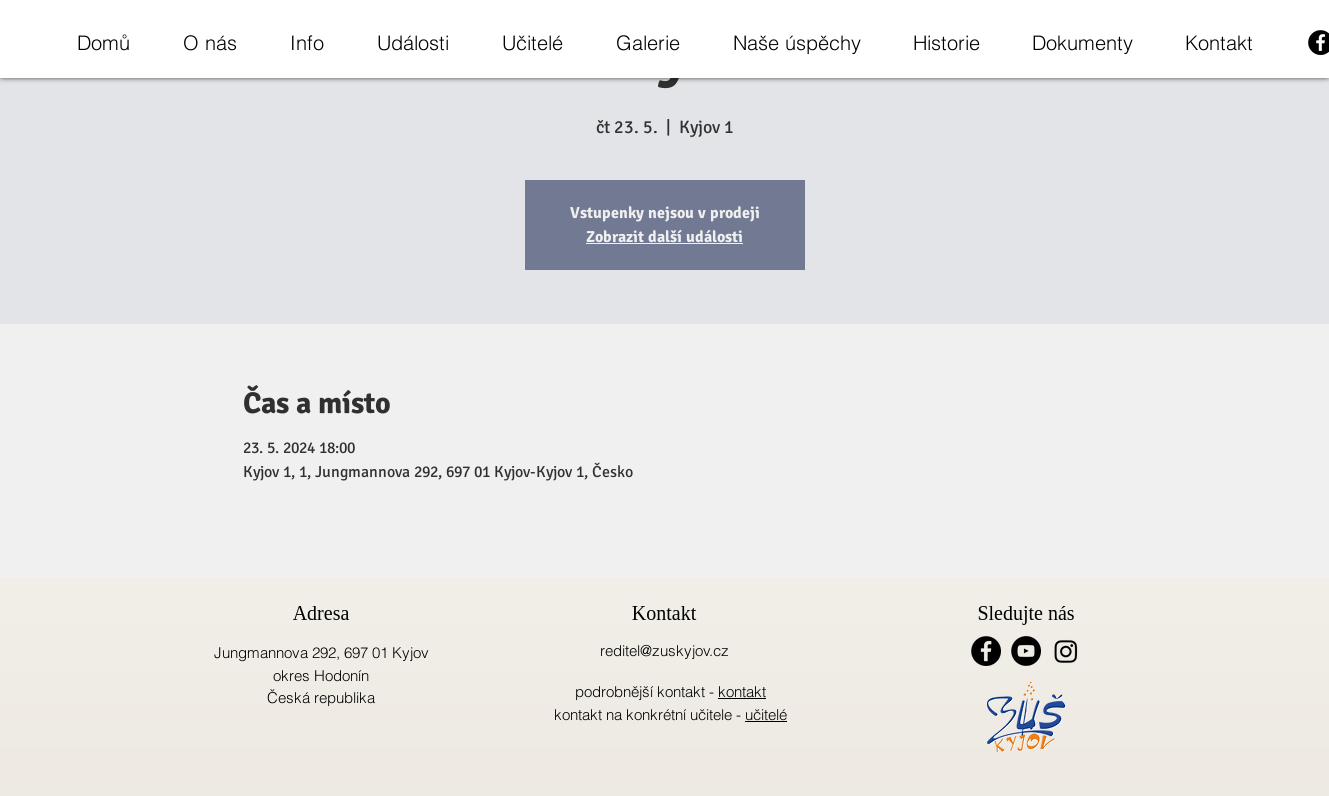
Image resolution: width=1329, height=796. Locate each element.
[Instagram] (1066, 651)
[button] (209, 42)
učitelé (766, 714)
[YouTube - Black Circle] (1026, 651)
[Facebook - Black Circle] (986, 651)
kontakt (742, 691)
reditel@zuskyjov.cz (664, 650)
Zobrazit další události (664, 237)
